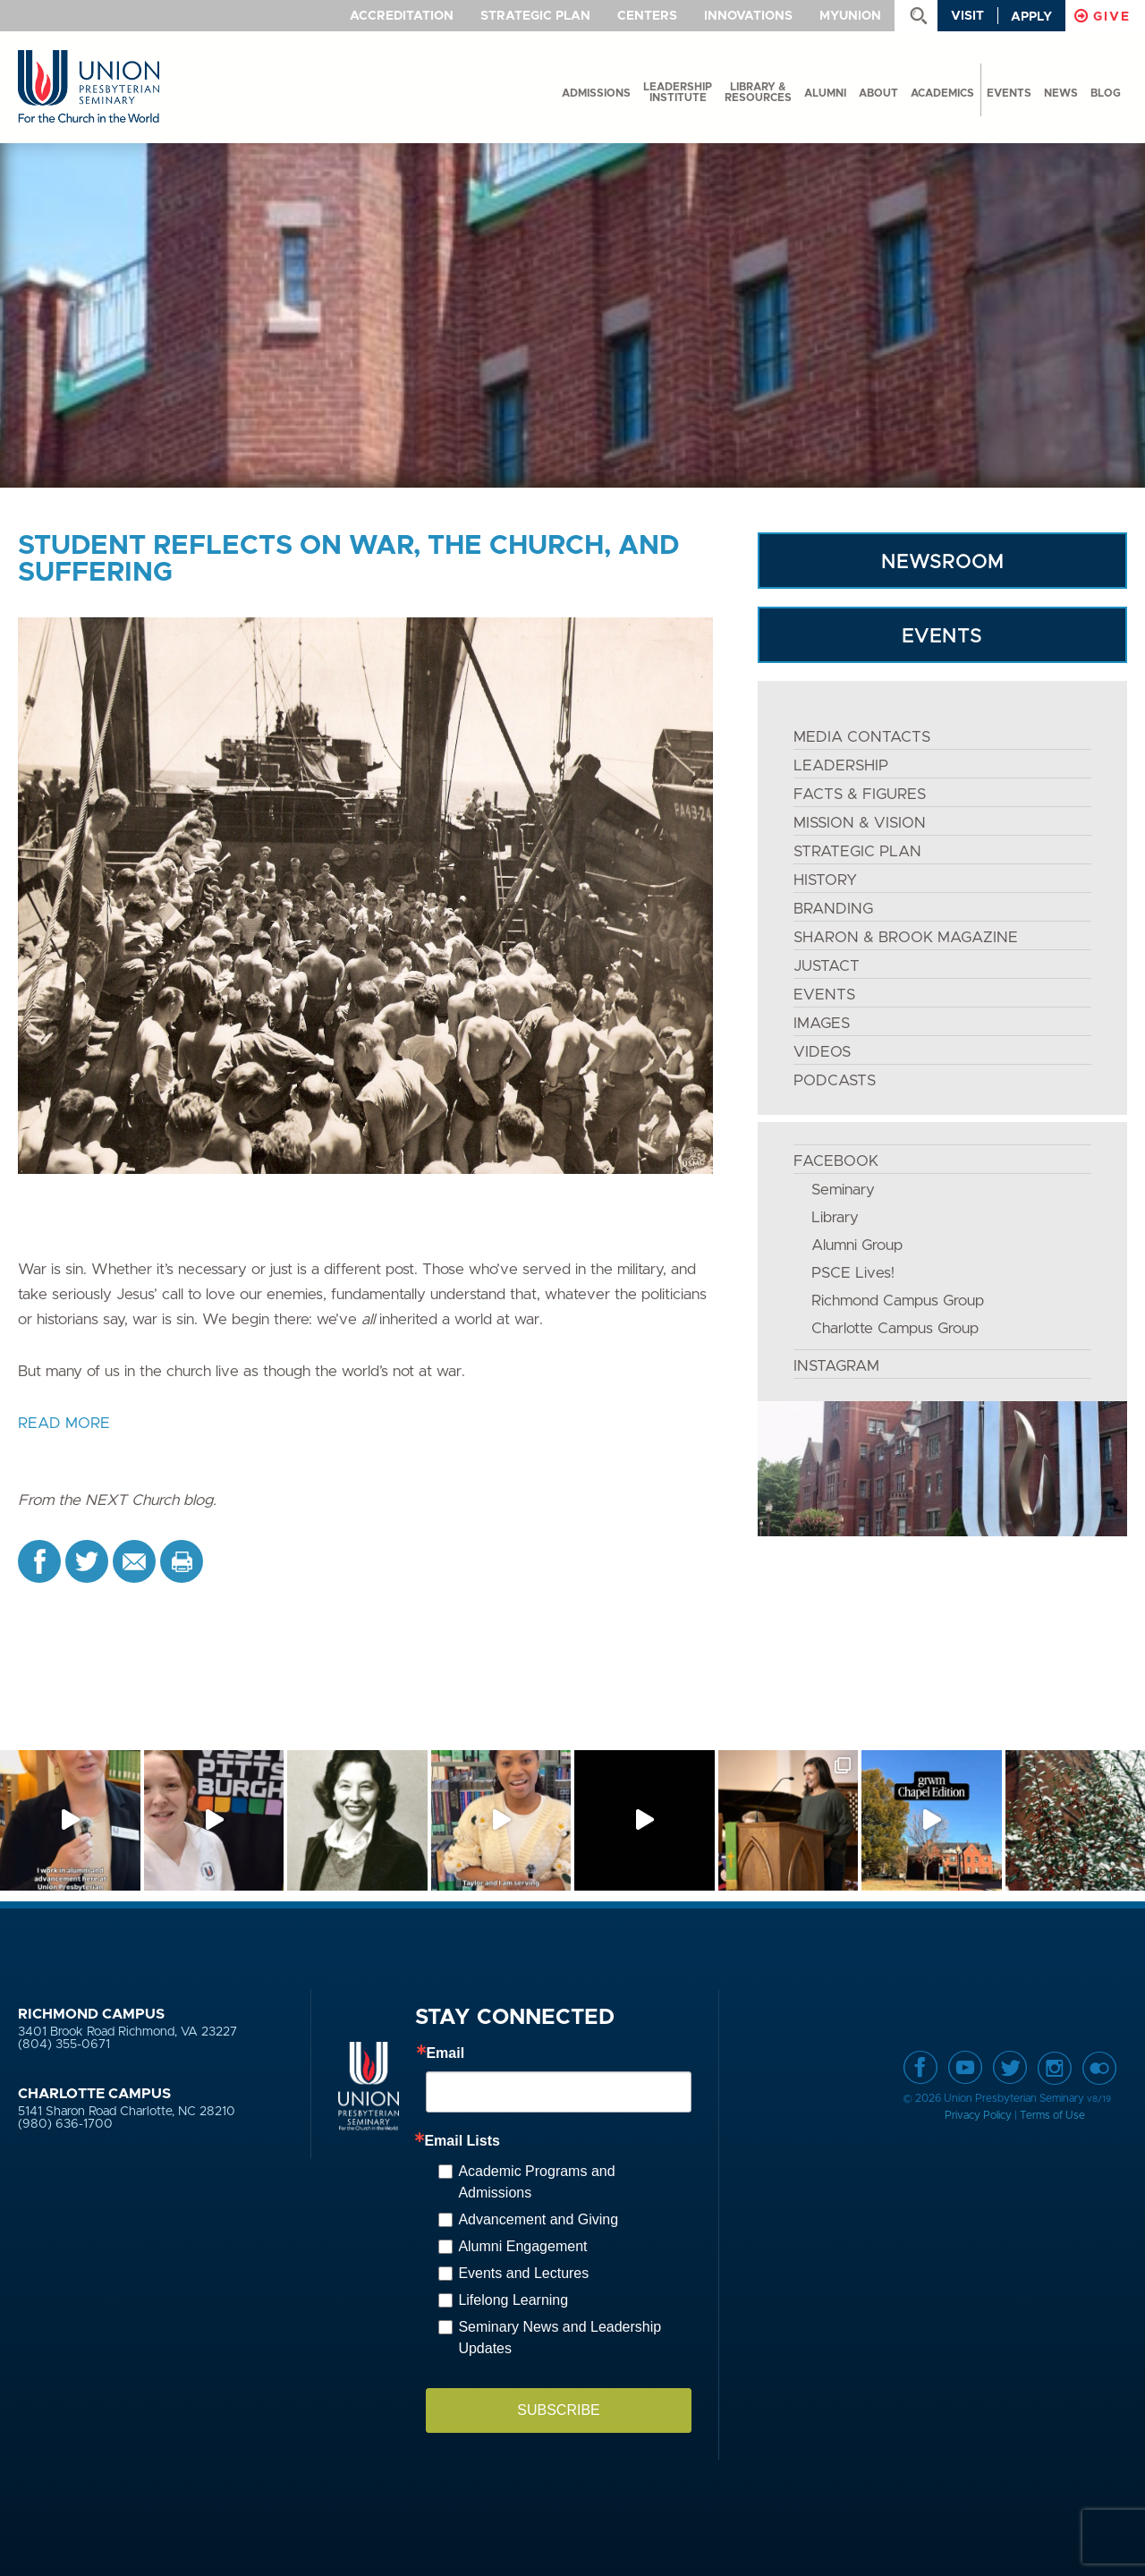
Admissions (596, 93)
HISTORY (825, 880)
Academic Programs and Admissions (536, 2182)
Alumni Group (857, 1245)
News (1061, 93)
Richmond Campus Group (897, 1300)
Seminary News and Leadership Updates (559, 2337)
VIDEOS (822, 1051)
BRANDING (833, 908)
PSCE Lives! (853, 1272)
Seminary (843, 1189)
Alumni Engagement (522, 2246)
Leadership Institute (677, 92)
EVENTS (942, 636)
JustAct (826, 965)
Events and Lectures (523, 2273)
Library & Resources (758, 92)
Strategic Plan (535, 16)
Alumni (825, 93)
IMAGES (821, 1023)
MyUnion (850, 16)
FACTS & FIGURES (859, 794)
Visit (967, 16)
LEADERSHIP (840, 765)
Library (835, 1217)
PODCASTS (834, 1080)
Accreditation (402, 16)
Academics (942, 93)
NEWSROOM (942, 562)
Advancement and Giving (538, 2219)
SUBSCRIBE (558, 2410)
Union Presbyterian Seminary (88, 87)
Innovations (748, 16)
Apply (1031, 17)
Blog (1105, 93)
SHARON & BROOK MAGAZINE (905, 937)
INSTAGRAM (836, 1365)
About (878, 93)
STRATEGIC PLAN (857, 851)
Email (445, 2053)
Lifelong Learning (513, 2300)
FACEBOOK (835, 1161)
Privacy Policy (978, 2115)
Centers (647, 16)
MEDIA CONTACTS (861, 736)
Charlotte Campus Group (895, 1328)
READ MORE (64, 1423)
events (1009, 93)
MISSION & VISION (859, 822)
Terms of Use (1052, 2115)
